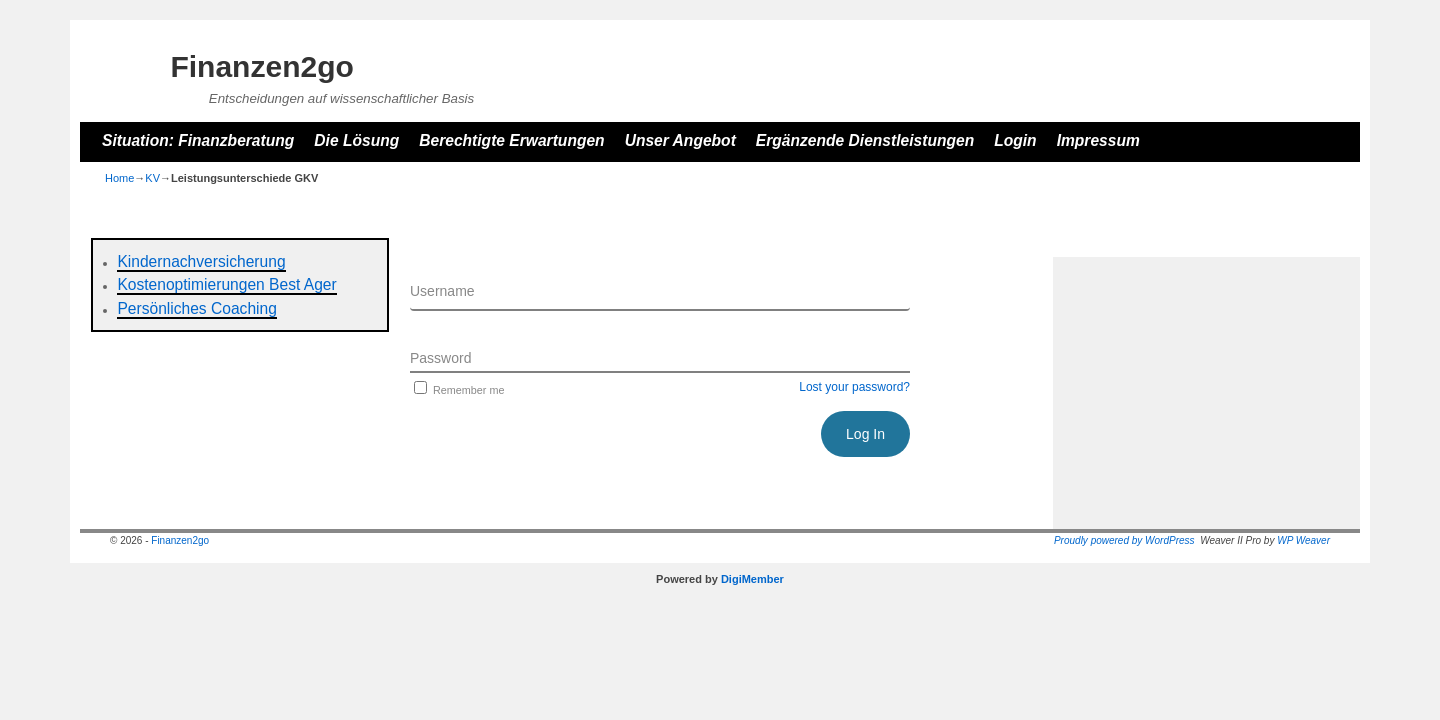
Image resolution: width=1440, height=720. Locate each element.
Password (440, 358)
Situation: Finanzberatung (198, 140)
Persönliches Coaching (197, 308)
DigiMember (752, 579)
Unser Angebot (680, 140)
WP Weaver (1303, 540)
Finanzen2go (261, 66)
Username (442, 291)
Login (1015, 140)
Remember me (457, 390)
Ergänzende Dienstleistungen (865, 140)
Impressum (1098, 140)
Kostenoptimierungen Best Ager (226, 284)
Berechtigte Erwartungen (511, 140)
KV (152, 178)
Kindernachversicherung (201, 261)
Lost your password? (854, 387)
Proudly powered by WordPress (1124, 540)
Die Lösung (356, 140)
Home (119, 178)
